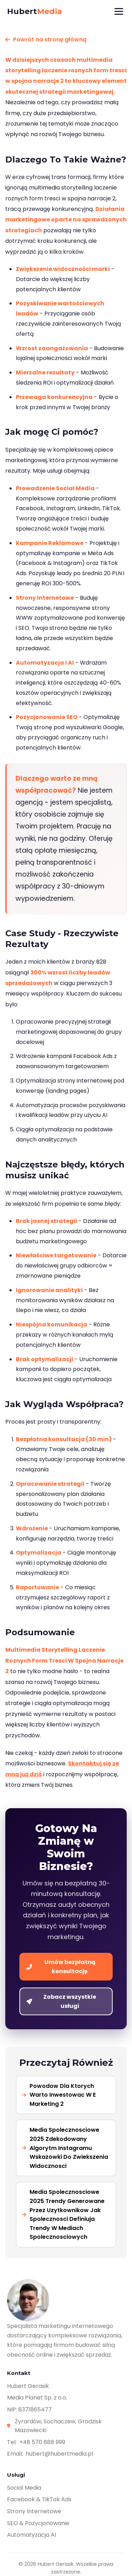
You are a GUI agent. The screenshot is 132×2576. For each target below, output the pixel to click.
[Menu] (119, 11)
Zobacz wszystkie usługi (61, 2001)
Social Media (24, 2488)
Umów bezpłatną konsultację (60, 1966)
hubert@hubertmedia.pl (59, 2454)
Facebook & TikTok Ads (39, 2499)
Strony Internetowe (34, 2511)
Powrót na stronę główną (46, 39)
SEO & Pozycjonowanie (38, 2523)
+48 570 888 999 (42, 2442)
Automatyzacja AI (31, 2535)
